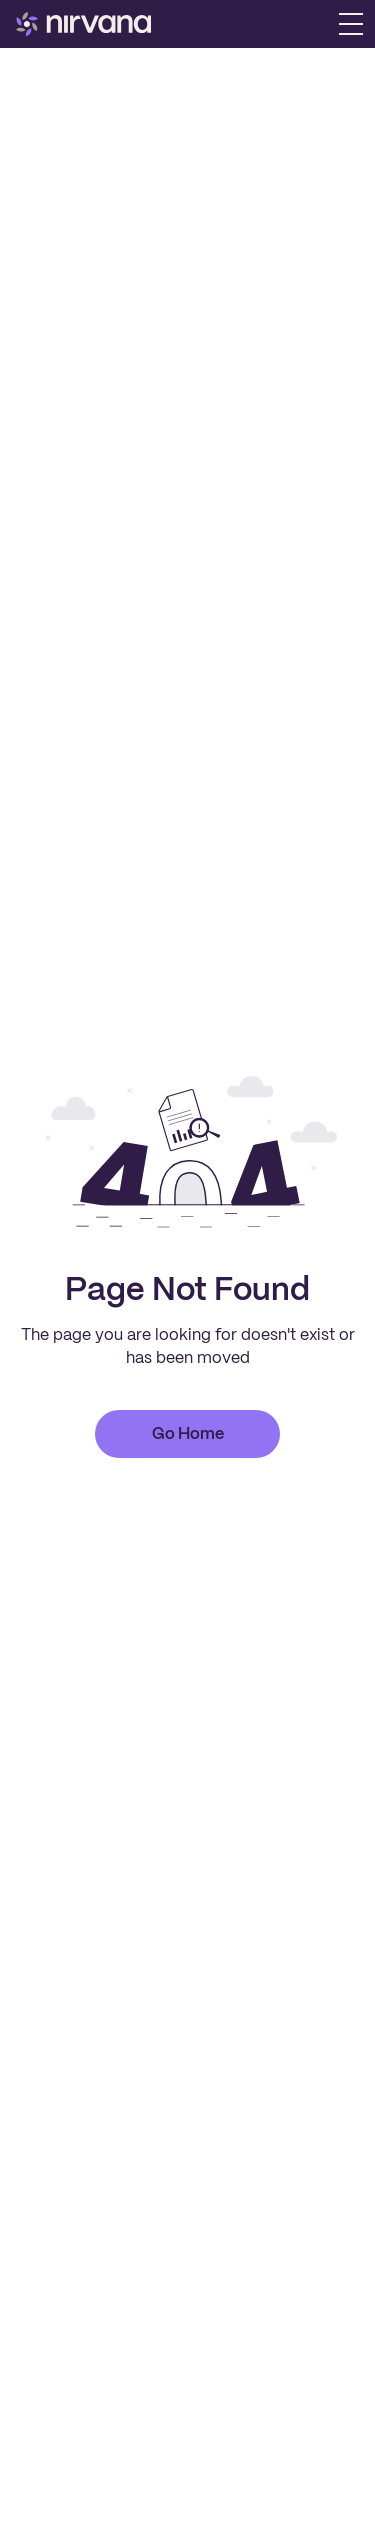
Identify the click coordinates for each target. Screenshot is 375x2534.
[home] (84, 24)
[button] (351, 24)
